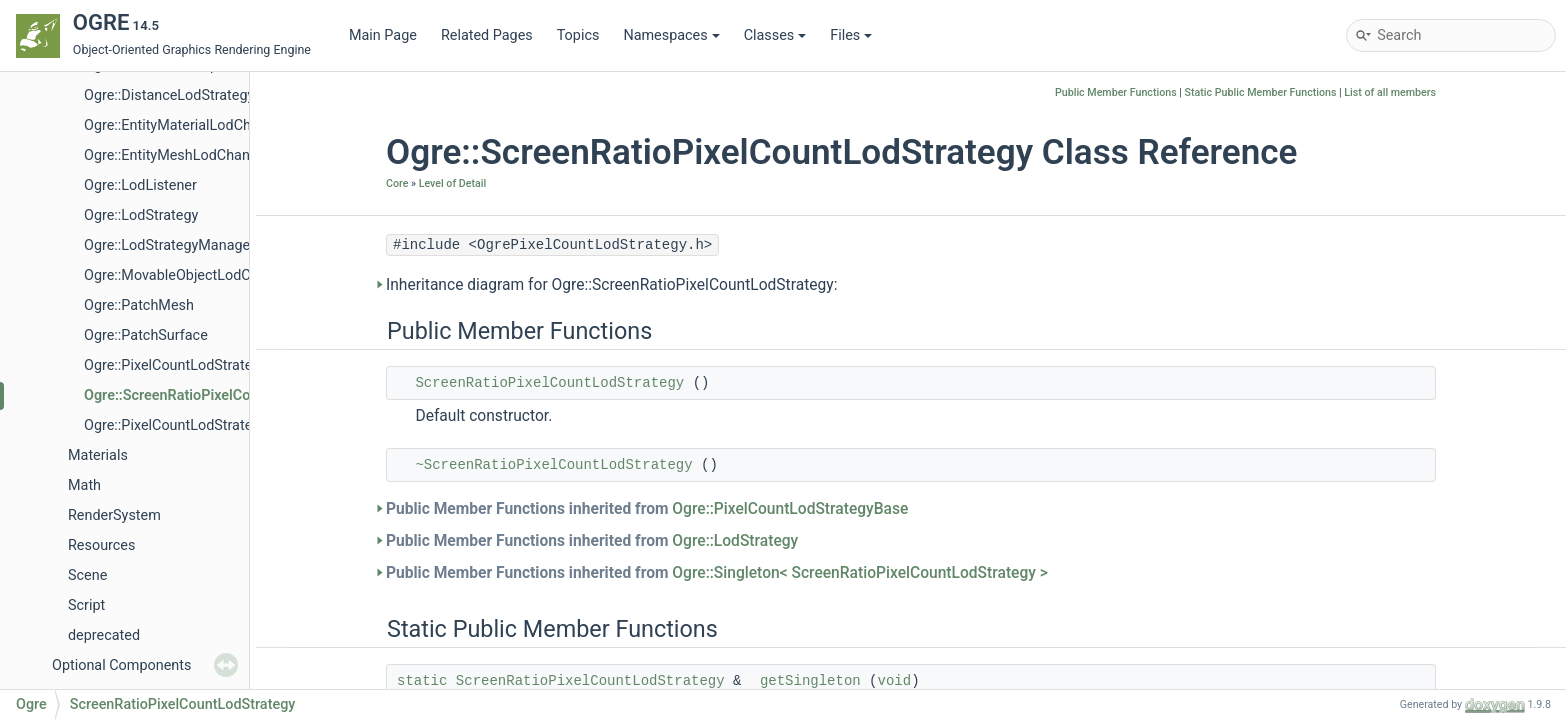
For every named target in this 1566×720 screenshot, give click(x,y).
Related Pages (487, 35)
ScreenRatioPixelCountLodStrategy (549, 383)
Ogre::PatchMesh (139, 305)
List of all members (1390, 92)
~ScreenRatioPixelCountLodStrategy (553, 465)
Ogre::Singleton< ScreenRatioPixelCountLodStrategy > (860, 573)
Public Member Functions (1116, 92)
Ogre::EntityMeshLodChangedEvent (196, 155)
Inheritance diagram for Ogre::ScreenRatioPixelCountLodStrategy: (611, 285)
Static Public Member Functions (1261, 92)
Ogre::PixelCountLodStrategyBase (191, 365)
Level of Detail (453, 183)
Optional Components (121, 665)
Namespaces (671, 35)
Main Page (383, 35)
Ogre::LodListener (140, 185)
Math (84, 485)
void (895, 681)
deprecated (104, 635)
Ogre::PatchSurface (146, 335)
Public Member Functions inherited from (647, 509)
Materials (98, 455)
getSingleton (810, 681)
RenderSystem (114, 515)
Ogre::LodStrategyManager (169, 245)
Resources (101, 545)
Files (851, 35)
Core (397, 183)
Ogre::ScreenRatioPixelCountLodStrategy (216, 395)
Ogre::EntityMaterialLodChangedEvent (205, 125)
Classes (775, 35)
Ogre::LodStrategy (141, 215)
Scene (87, 575)
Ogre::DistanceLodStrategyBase (185, 95)
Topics (578, 35)
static (422, 681)
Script (86, 605)
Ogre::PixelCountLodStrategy (175, 425)
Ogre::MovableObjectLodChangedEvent (208, 275)
